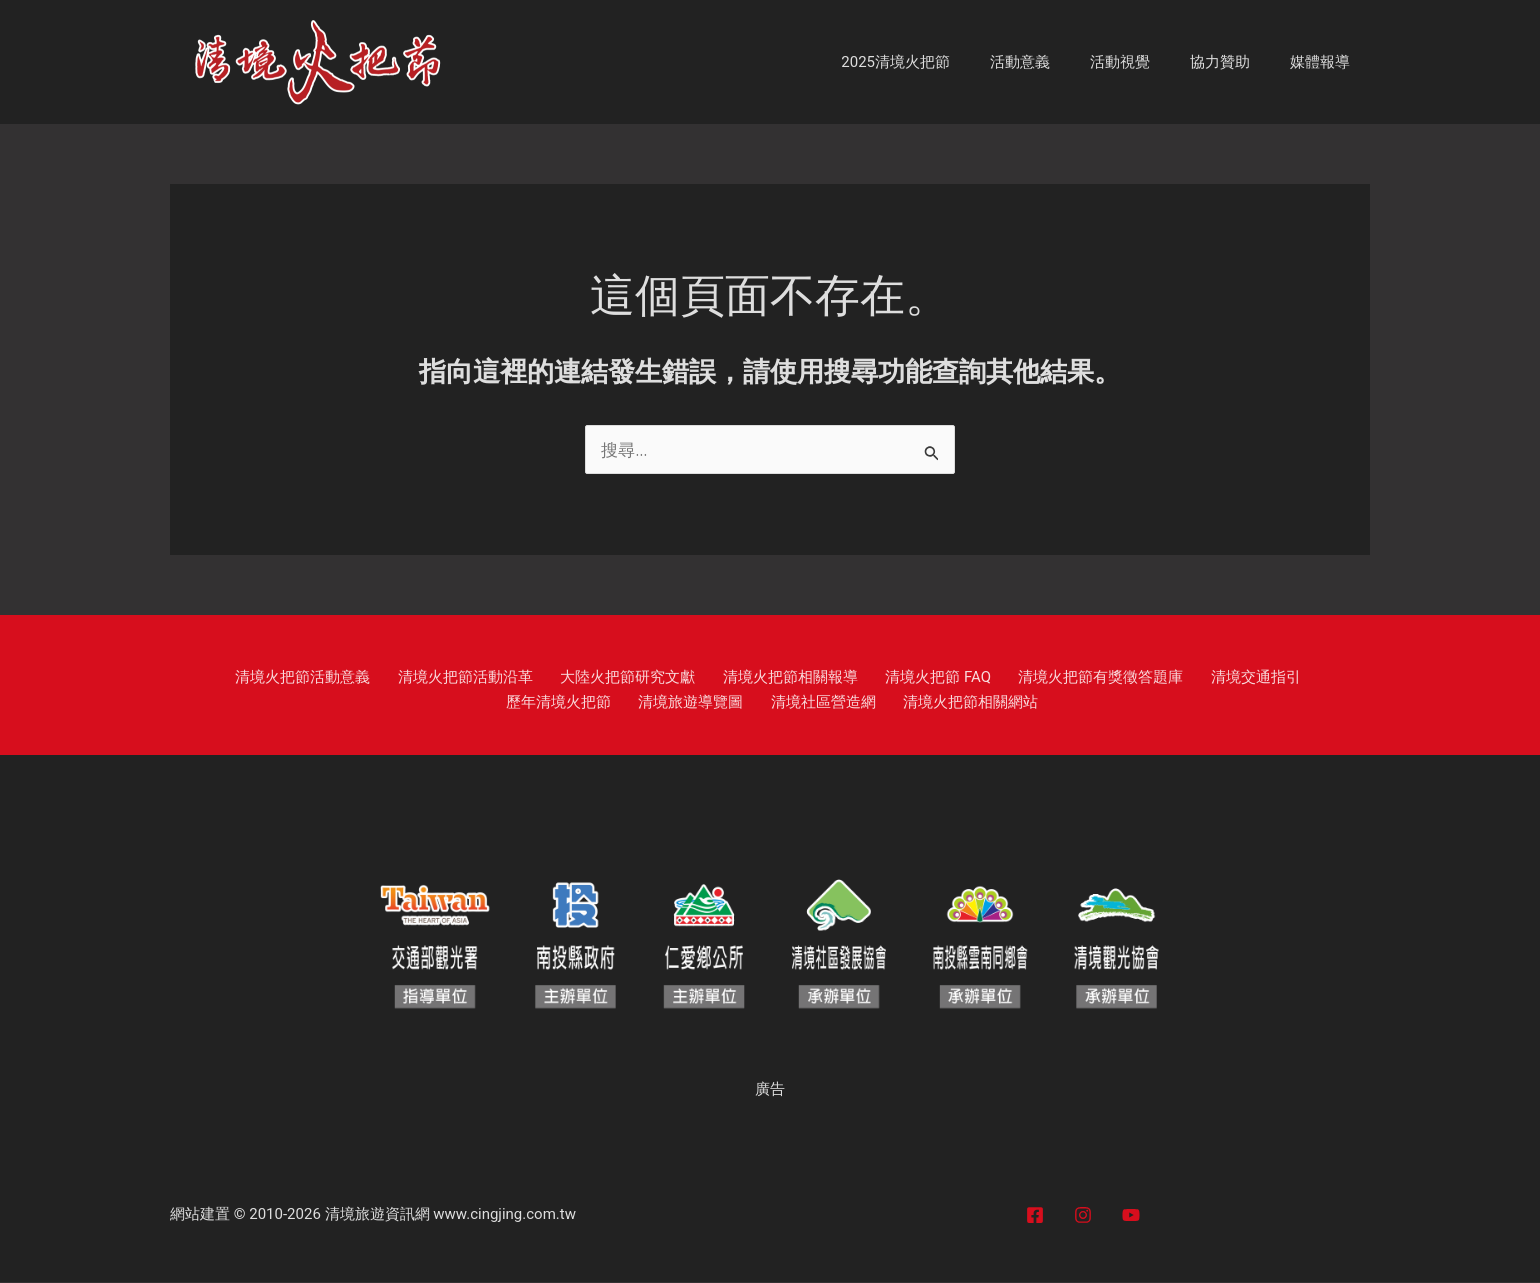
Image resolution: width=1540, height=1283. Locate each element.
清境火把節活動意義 (278, 678)
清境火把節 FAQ (864, 678)
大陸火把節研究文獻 (578, 678)
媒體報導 (1325, 62)
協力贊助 (1235, 62)
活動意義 (1055, 62)
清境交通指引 (1157, 678)
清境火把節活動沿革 (428, 678)
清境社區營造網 (758, 703)
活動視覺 (1145, 62)
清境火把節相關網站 (893, 703)
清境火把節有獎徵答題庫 (1014, 678)
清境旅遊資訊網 (377, 1215)
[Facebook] (1035, 1216)
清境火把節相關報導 (728, 678)
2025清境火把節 (940, 62)
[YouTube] (1131, 1216)
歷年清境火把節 (1269, 678)
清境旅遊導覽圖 (638, 703)
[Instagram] (1083, 1216)
